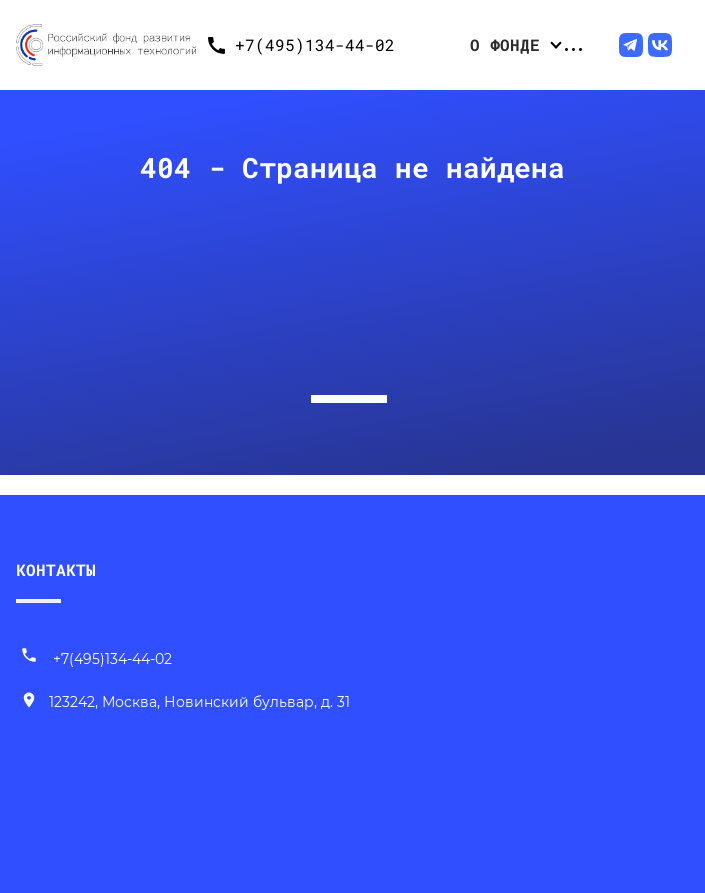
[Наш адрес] (185, 703)
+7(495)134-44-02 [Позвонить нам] (96, 659)
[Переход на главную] (106, 45)
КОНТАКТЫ (56, 569)
